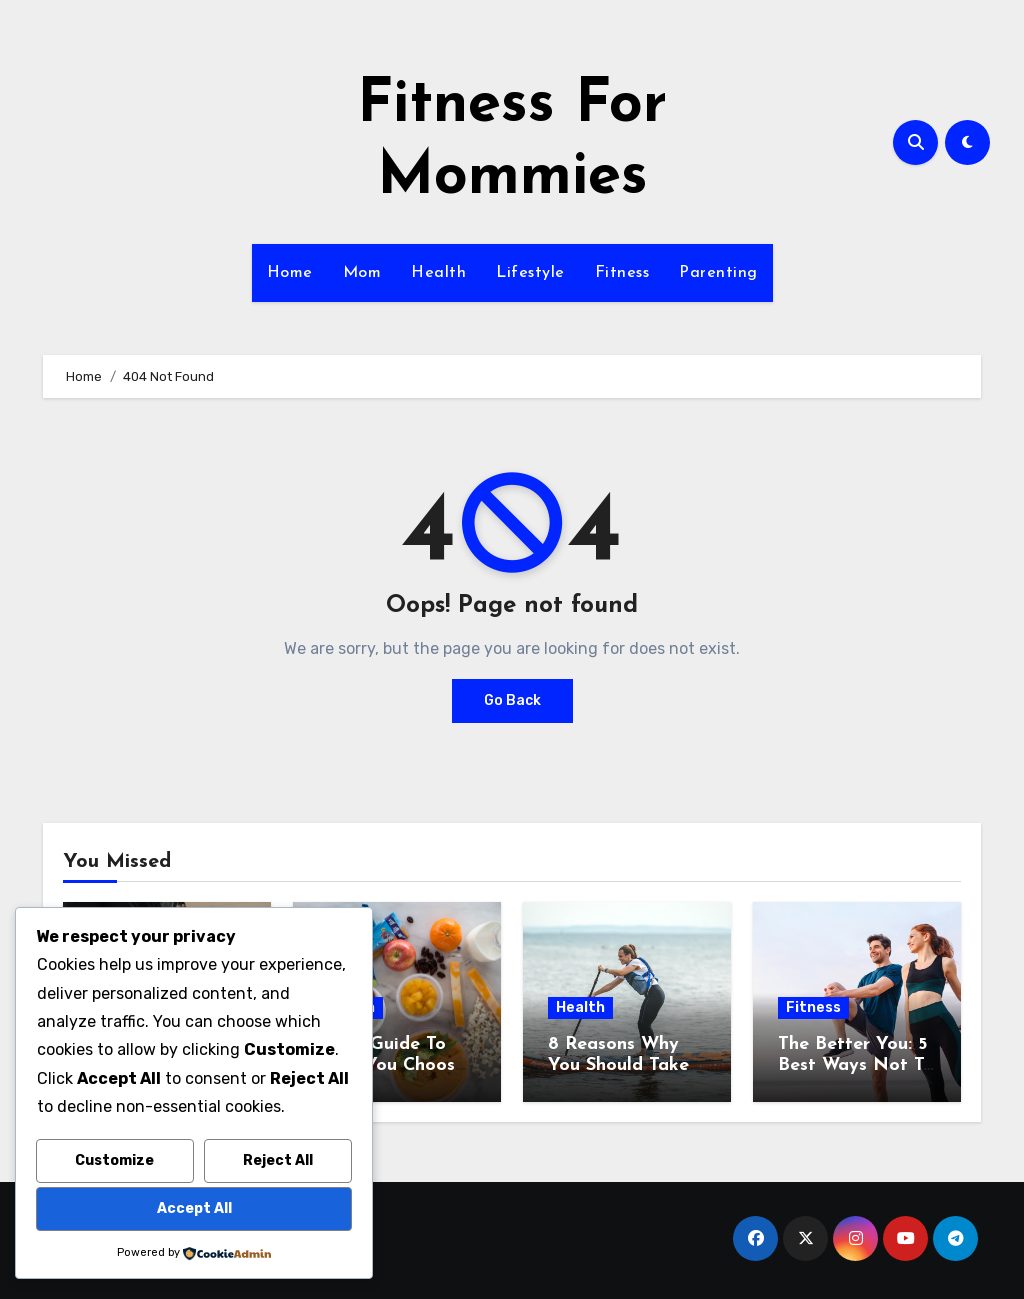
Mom (362, 273)
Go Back (512, 700)
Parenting (718, 273)
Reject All (278, 1160)
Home (290, 273)
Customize (114, 1160)
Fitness (622, 273)
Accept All (194, 1208)
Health (438, 273)
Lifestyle (530, 273)
